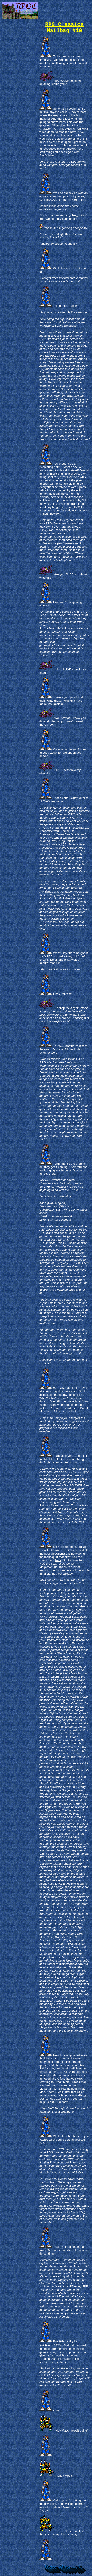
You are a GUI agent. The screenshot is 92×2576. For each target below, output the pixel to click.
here (58, 1560)
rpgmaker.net (76, 1515)
